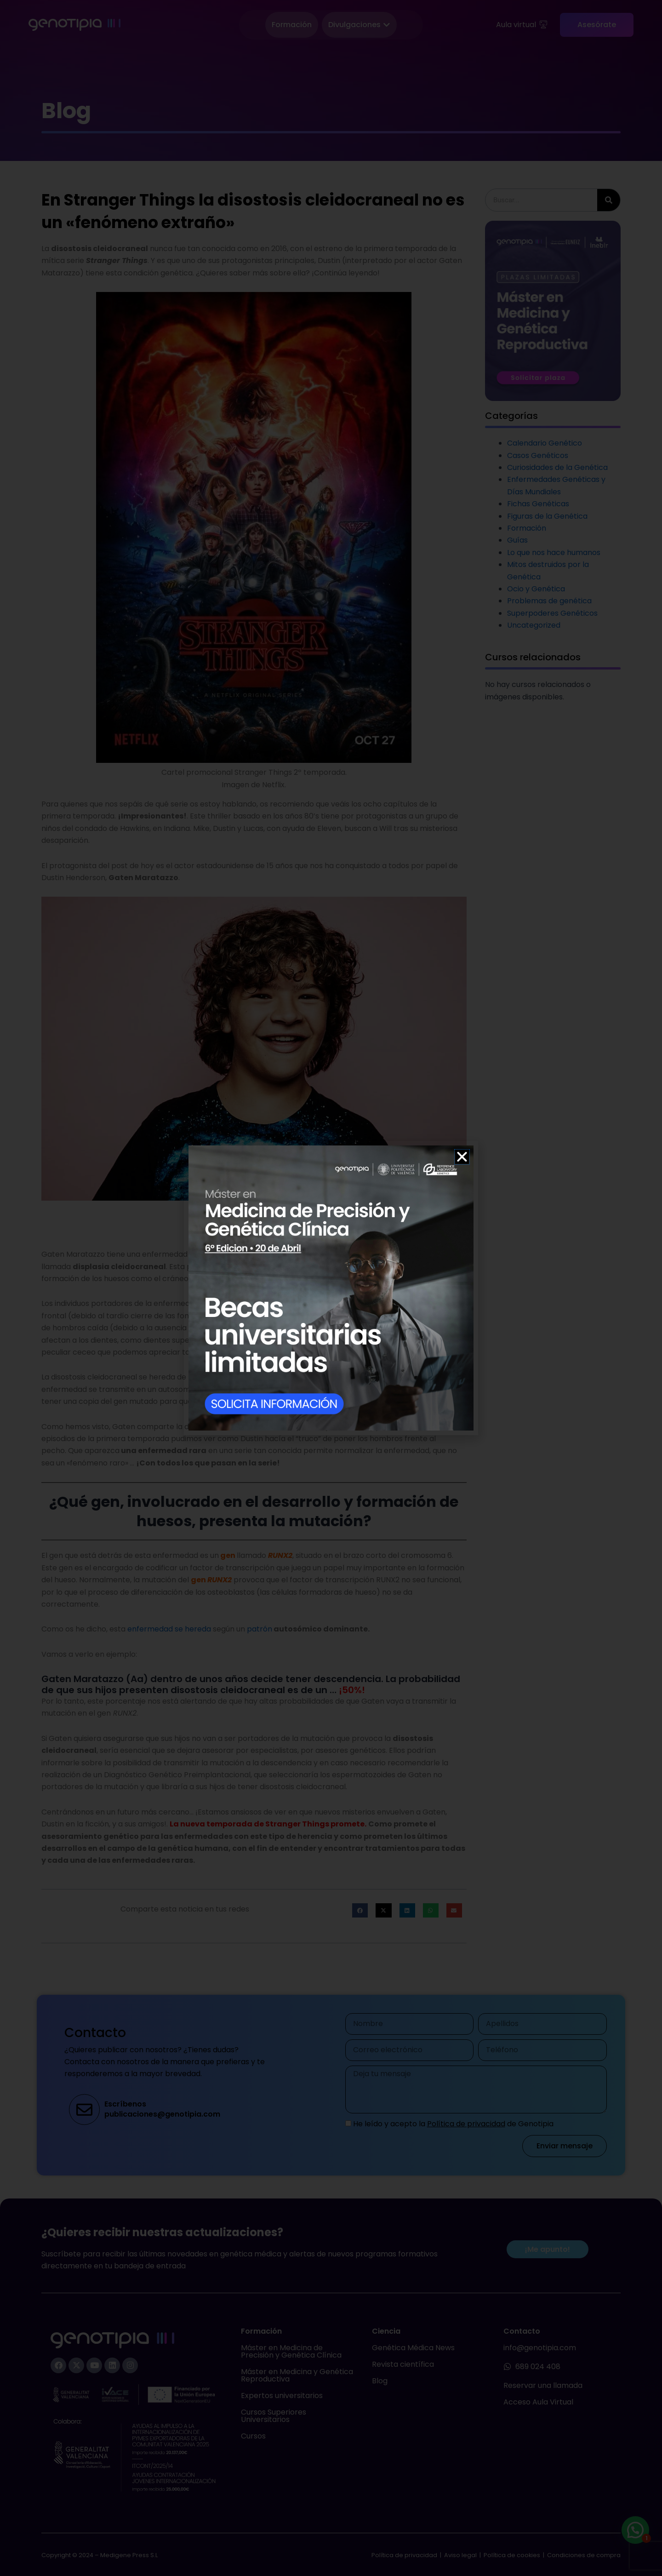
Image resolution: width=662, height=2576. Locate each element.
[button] (462, 1157)
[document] (331, 1288)
